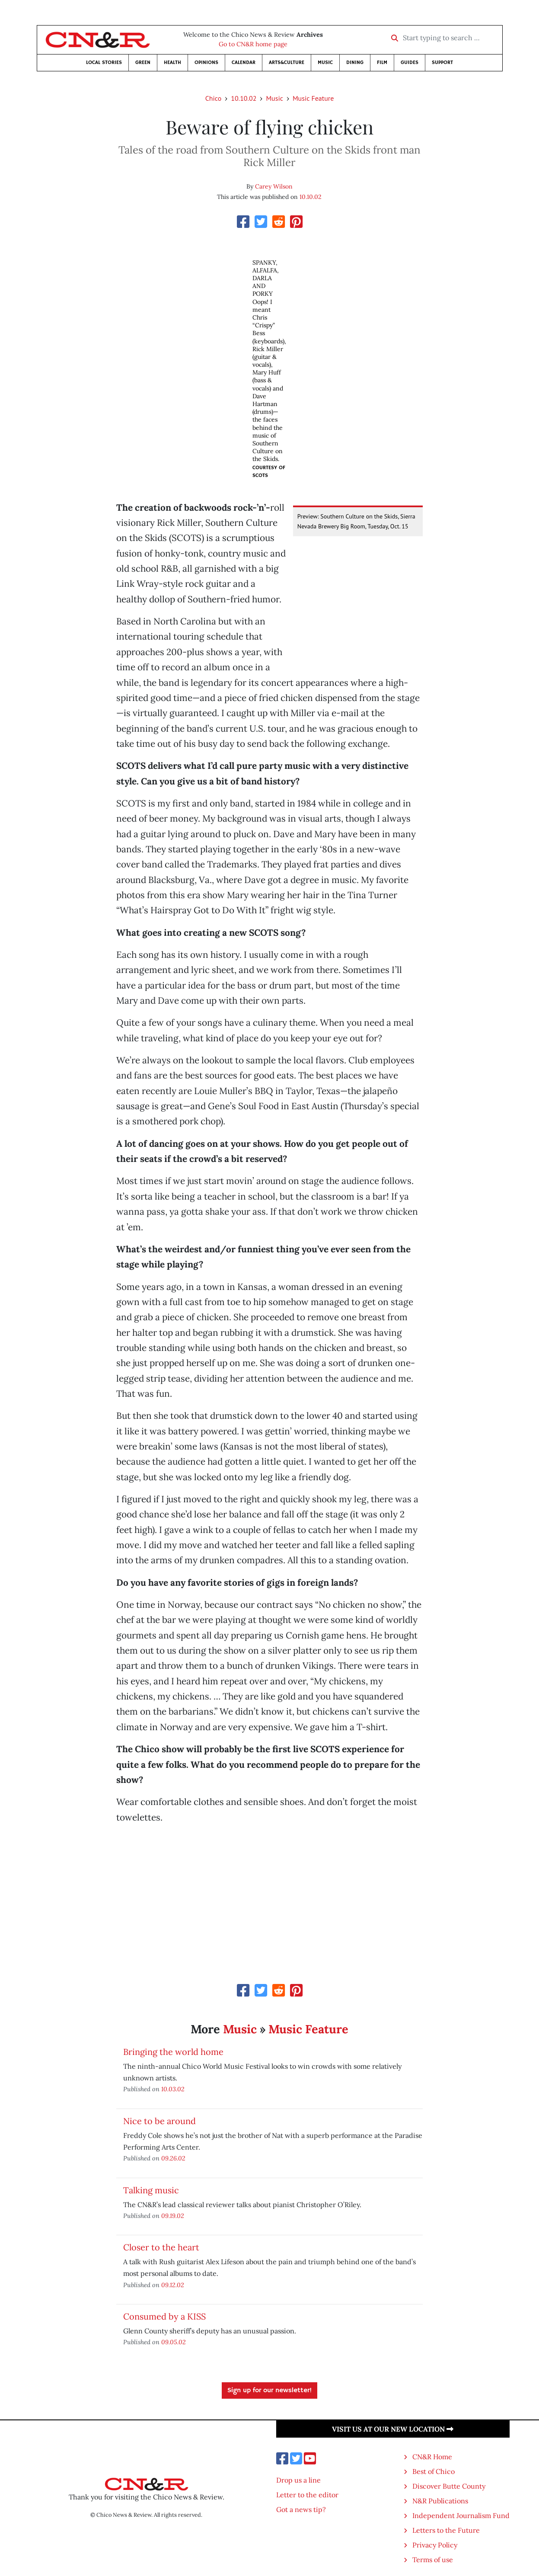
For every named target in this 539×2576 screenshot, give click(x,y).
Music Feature (313, 98)
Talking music (151, 2190)
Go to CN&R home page (253, 44)
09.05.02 (173, 2342)
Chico (213, 98)
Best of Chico (433, 2471)
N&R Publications (440, 2500)
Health (172, 62)
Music (325, 62)
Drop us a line (298, 2480)
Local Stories (104, 62)
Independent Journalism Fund (461, 2515)
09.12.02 (172, 2285)
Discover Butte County (448, 2486)
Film (382, 62)
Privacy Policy (434, 2545)
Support (442, 62)
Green (142, 62)
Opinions (206, 62)
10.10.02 (243, 98)
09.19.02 (172, 2215)
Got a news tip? (301, 2509)
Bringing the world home (173, 2051)
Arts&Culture (286, 62)
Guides (409, 62)
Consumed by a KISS (164, 2316)
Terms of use (432, 2559)
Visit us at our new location (392, 2429)
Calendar (243, 62)
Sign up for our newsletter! (269, 2390)
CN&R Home (432, 2456)
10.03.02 (173, 2089)
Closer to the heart (161, 2247)
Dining (355, 62)
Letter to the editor (307, 2494)
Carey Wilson (274, 186)
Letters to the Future (446, 2530)
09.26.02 (173, 2158)
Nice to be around (159, 2120)
